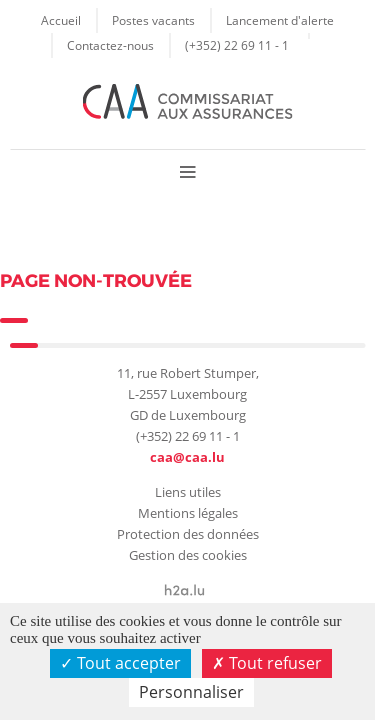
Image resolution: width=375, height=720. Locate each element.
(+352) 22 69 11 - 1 (237, 45)
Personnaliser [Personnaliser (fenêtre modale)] (191, 692)
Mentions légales (188, 513)
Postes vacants (153, 20)
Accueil (61, 20)
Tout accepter (120, 663)
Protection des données (188, 534)
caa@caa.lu (187, 457)
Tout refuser (267, 663)
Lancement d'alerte (280, 20)
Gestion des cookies (188, 555)
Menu (187, 171)
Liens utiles (188, 492)
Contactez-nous (110, 45)
